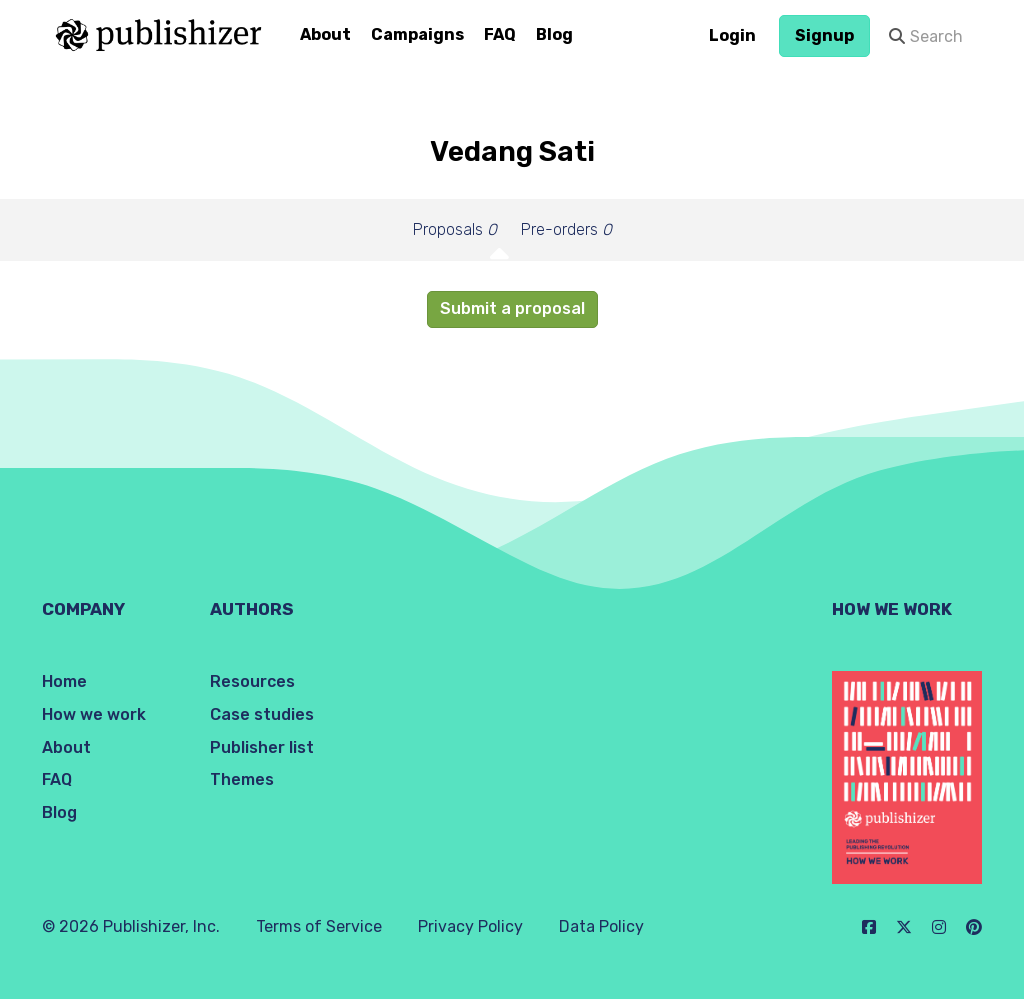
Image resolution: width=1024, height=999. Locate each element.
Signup (824, 35)
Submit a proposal (512, 308)
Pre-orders (566, 229)
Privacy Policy (470, 926)
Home (64, 681)
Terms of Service (319, 926)
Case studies (262, 714)
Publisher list (262, 747)
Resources (252, 681)
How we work (94, 714)
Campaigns (417, 34)
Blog (554, 34)
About (325, 34)
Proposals (455, 229)
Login (732, 35)
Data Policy (601, 926)
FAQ (500, 34)
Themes (242, 779)
